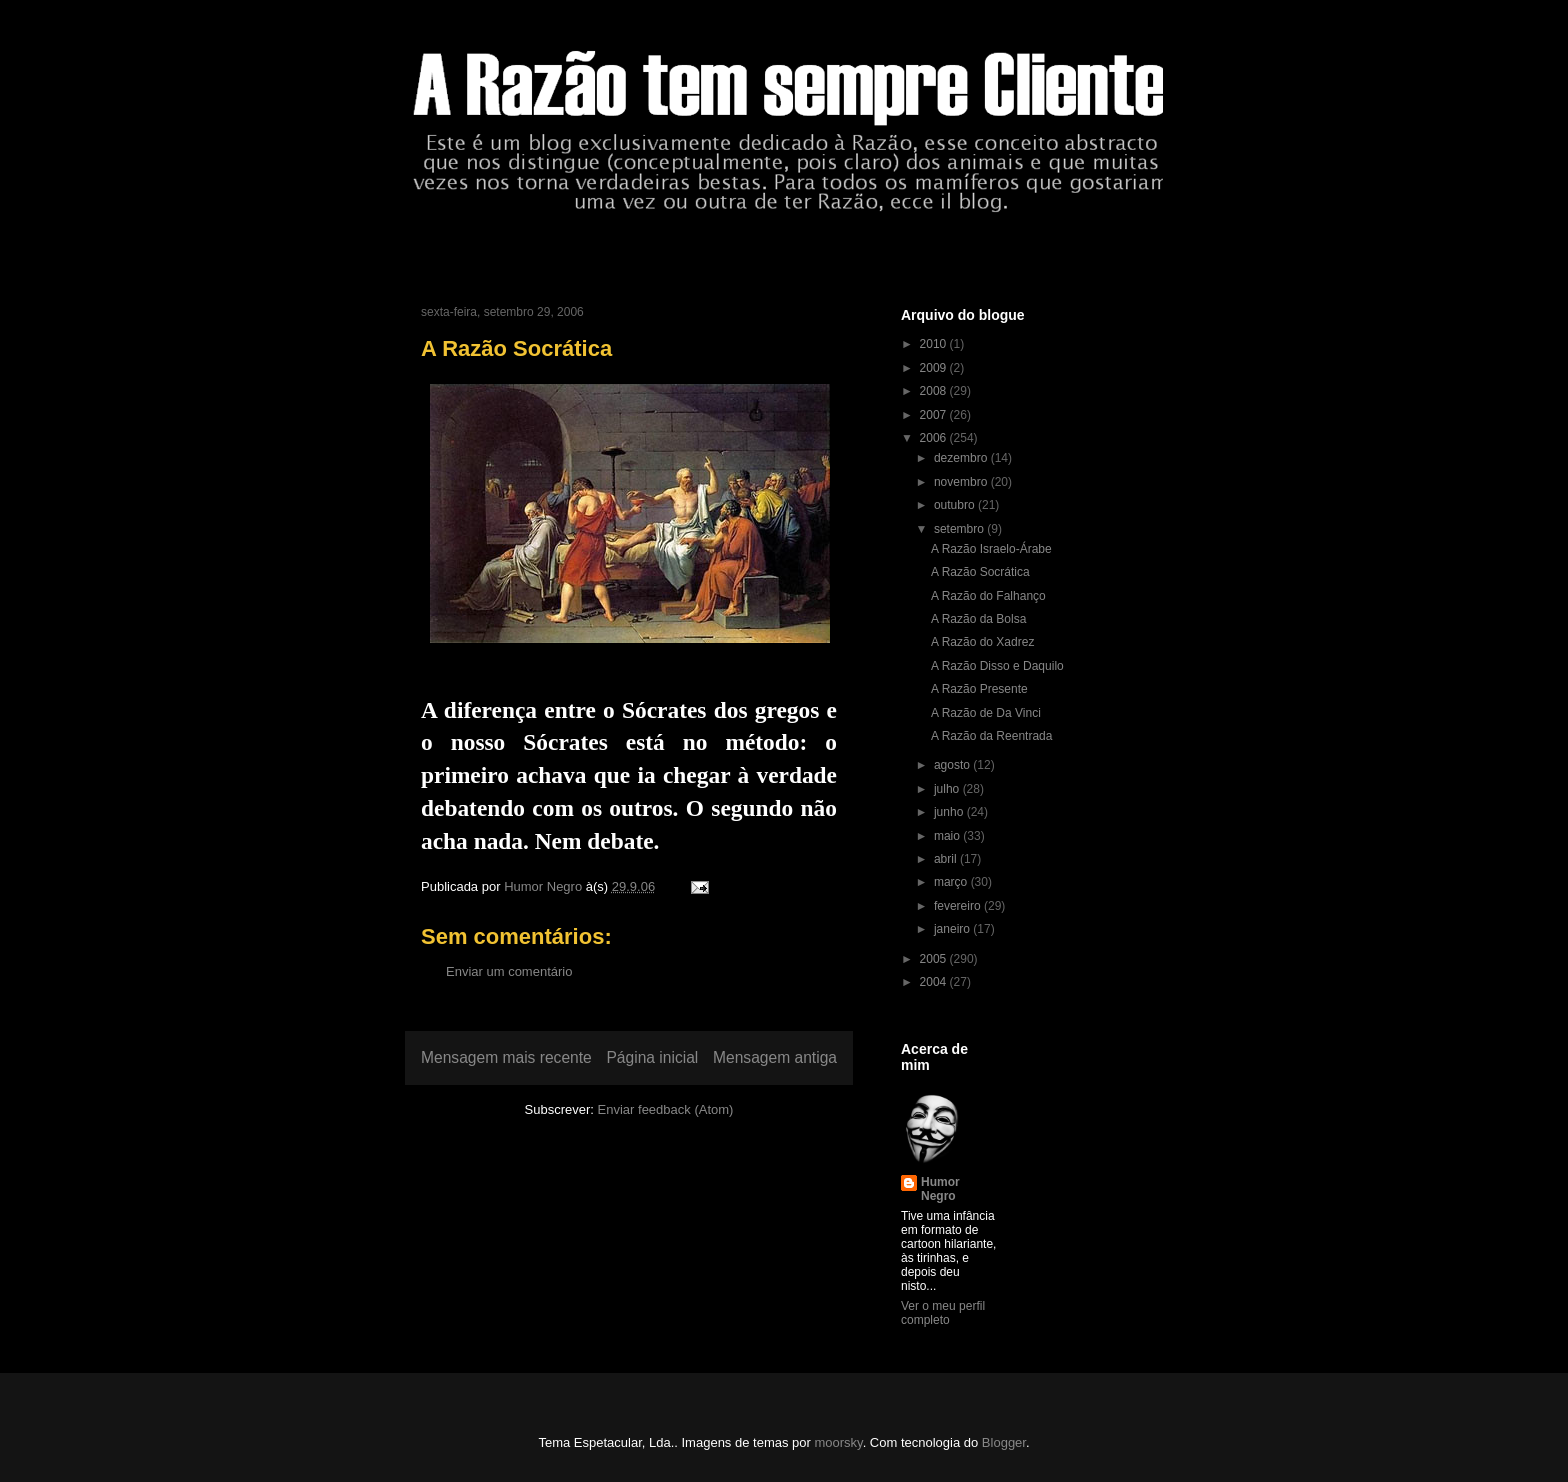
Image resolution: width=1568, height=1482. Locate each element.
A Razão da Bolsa (978, 619)
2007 (935, 415)
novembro (962, 482)
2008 (935, 391)
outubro (956, 505)
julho (948, 789)
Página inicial (652, 1057)
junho (950, 812)
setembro (960, 529)
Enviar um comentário (509, 971)
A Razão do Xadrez (982, 642)
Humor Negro (940, 1189)
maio (948, 836)
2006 (935, 438)
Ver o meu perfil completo (943, 1313)
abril (947, 859)
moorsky (838, 1442)
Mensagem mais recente (506, 1057)
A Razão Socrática (980, 572)
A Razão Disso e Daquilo (997, 666)
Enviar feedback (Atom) (666, 1109)
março (952, 882)
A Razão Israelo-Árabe (991, 549)
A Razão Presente (979, 689)
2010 (935, 344)
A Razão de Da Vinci (986, 713)
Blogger (1004, 1442)
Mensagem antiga (775, 1057)
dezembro (962, 458)
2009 (935, 368)
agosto (953, 765)
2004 (935, 982)
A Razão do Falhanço (988, 596)
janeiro (953, 929)
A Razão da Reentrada (991, 736)
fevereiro (959, 906)
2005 (935, 959)
